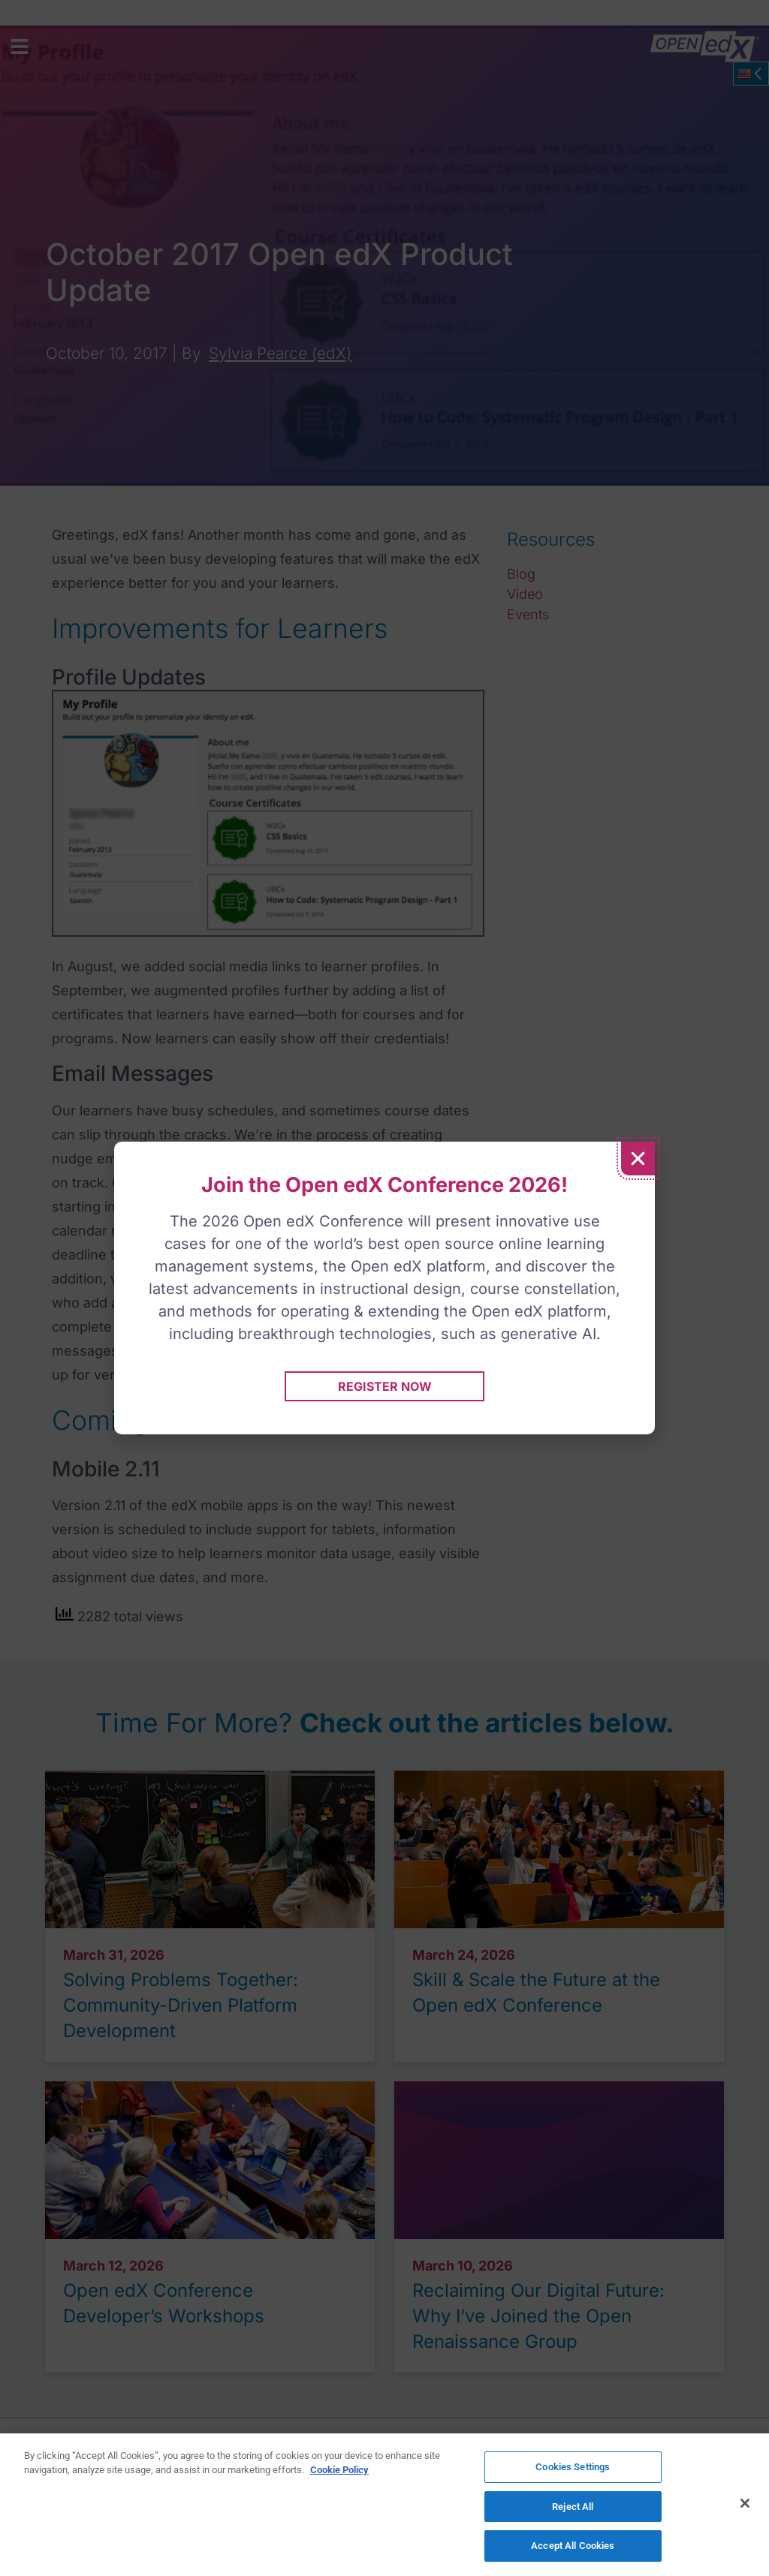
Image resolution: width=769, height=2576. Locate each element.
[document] (384, 1288)
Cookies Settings (572, 2467)
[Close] (744, 2503)
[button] (638, 1158)
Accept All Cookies (572, 2544)
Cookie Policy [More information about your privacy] (339, 2470)
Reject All (572, 2506)
